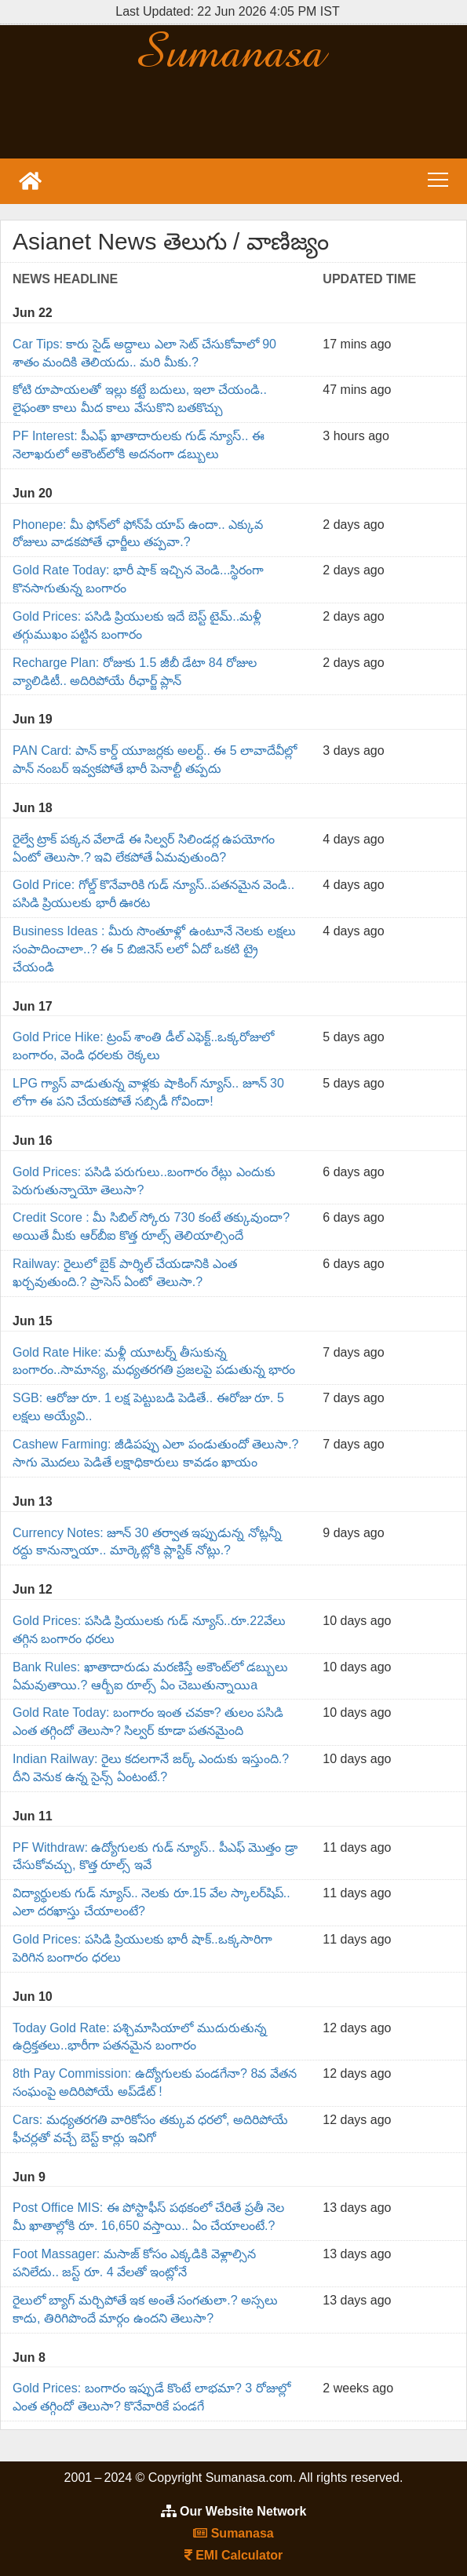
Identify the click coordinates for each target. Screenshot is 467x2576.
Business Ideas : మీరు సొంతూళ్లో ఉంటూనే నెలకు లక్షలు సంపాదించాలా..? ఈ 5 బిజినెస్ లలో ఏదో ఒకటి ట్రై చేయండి (154, 949)
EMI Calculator (233, 2555)
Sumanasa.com (233, 48)
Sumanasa (233, 2533)
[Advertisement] (233, 115)
